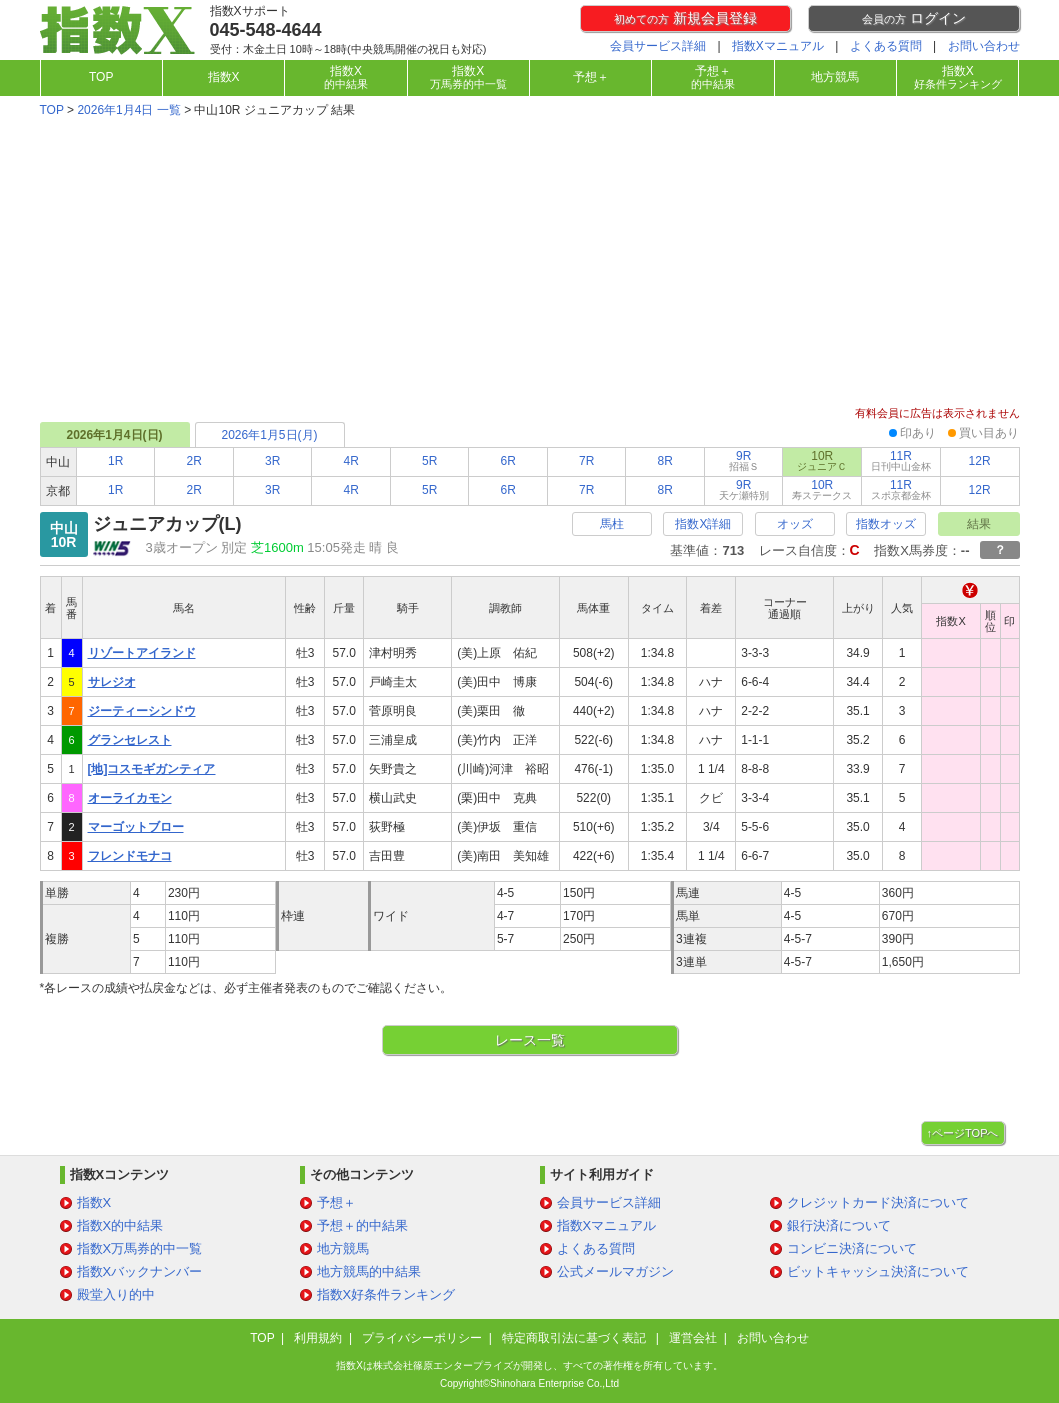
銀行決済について (839, 1225)
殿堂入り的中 (116, 1294)
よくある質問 (886, 46)
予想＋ (591, 77)
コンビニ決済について (852, 1248)
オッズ (795, 524)
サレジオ (112, 682)
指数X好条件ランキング (386, 1294)
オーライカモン (130, 798)
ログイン (914, 18)
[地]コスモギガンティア (152, 769)
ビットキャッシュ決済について (878, 1271)
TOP (101, 77)
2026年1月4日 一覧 (128, 110)
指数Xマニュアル (778, 46)
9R (744, 460)
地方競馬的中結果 (369, 1271)
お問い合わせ (984, 46)
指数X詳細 (703, 524)
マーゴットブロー (136, 827)
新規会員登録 (685, 18)
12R (980, 461)
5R (429, 461)
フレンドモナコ (130, 856)
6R (508, 461)
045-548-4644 (266, 30)
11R (901, 460)
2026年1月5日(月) (269, 435)
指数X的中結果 (120, 1225)
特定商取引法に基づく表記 (575, 1338)
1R (115, 461)
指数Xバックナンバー (140, 1271)
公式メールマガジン (615, 1271)
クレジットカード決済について (878, 1202)
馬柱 (612, 524)
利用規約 (318, 1338)
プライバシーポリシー (422, 1338)
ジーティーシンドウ (142, 711)
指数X (224, 77)
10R (822, 489)
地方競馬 (835, 77)
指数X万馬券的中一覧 (140, 1248)
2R (194, 461)
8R (665, 461)
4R (351, 461)
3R (272, 461)
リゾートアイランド (142, 653)
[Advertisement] (530, 264)
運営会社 (693, 1338)
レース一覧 (530, 1040)
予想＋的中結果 (362, 1225)
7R (586, 461)
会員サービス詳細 (658, 46)
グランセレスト (130, 740)
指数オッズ (886, 524)
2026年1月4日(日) (114, 435)
